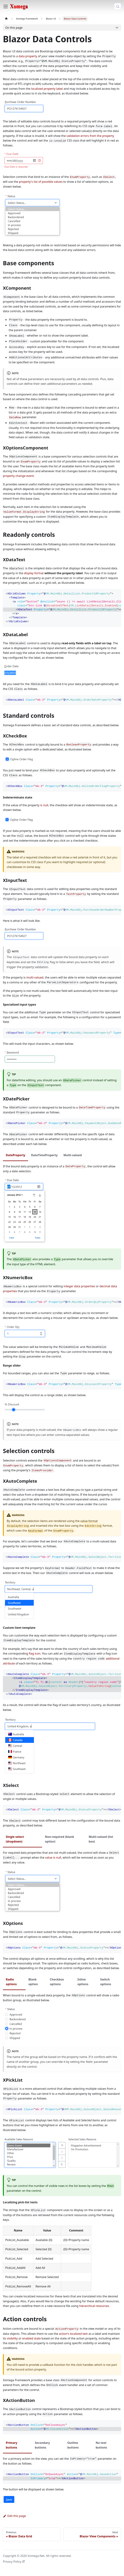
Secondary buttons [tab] (42, 2445)
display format (34, 573)
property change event (18, 476)
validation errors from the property (90, 136)
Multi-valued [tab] (72, 1155)
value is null (53, 1858)
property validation (35, 967)
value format (89, 1521)
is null (44, 805)
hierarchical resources (94, 2306)
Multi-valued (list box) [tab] (101, 1839)
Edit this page (14, 2516)
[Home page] (6, 18)
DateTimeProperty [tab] (44, 1155)
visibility (12, 2338)
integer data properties (79, 1286)
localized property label (47, 89)
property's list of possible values (41, 182)
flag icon (34, 1653)
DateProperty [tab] (15, 1155)
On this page (14, 28)
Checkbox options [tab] (57, 1981)
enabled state (31, 2338)
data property (27, 56)
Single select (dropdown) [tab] (15, 1839)
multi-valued (34, 977)
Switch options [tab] (105, 1981)
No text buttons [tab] (101, 2445)
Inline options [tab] (82, 1981)
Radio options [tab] (11, 1981)
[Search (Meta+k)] (117, 6)
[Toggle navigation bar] (5, 6)
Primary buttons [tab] (11, 2445)
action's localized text (73, 2334)
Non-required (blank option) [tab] (59, 1839)
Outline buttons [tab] (73, 2445)
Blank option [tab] (33, 1981)
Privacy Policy (13, 2562)
